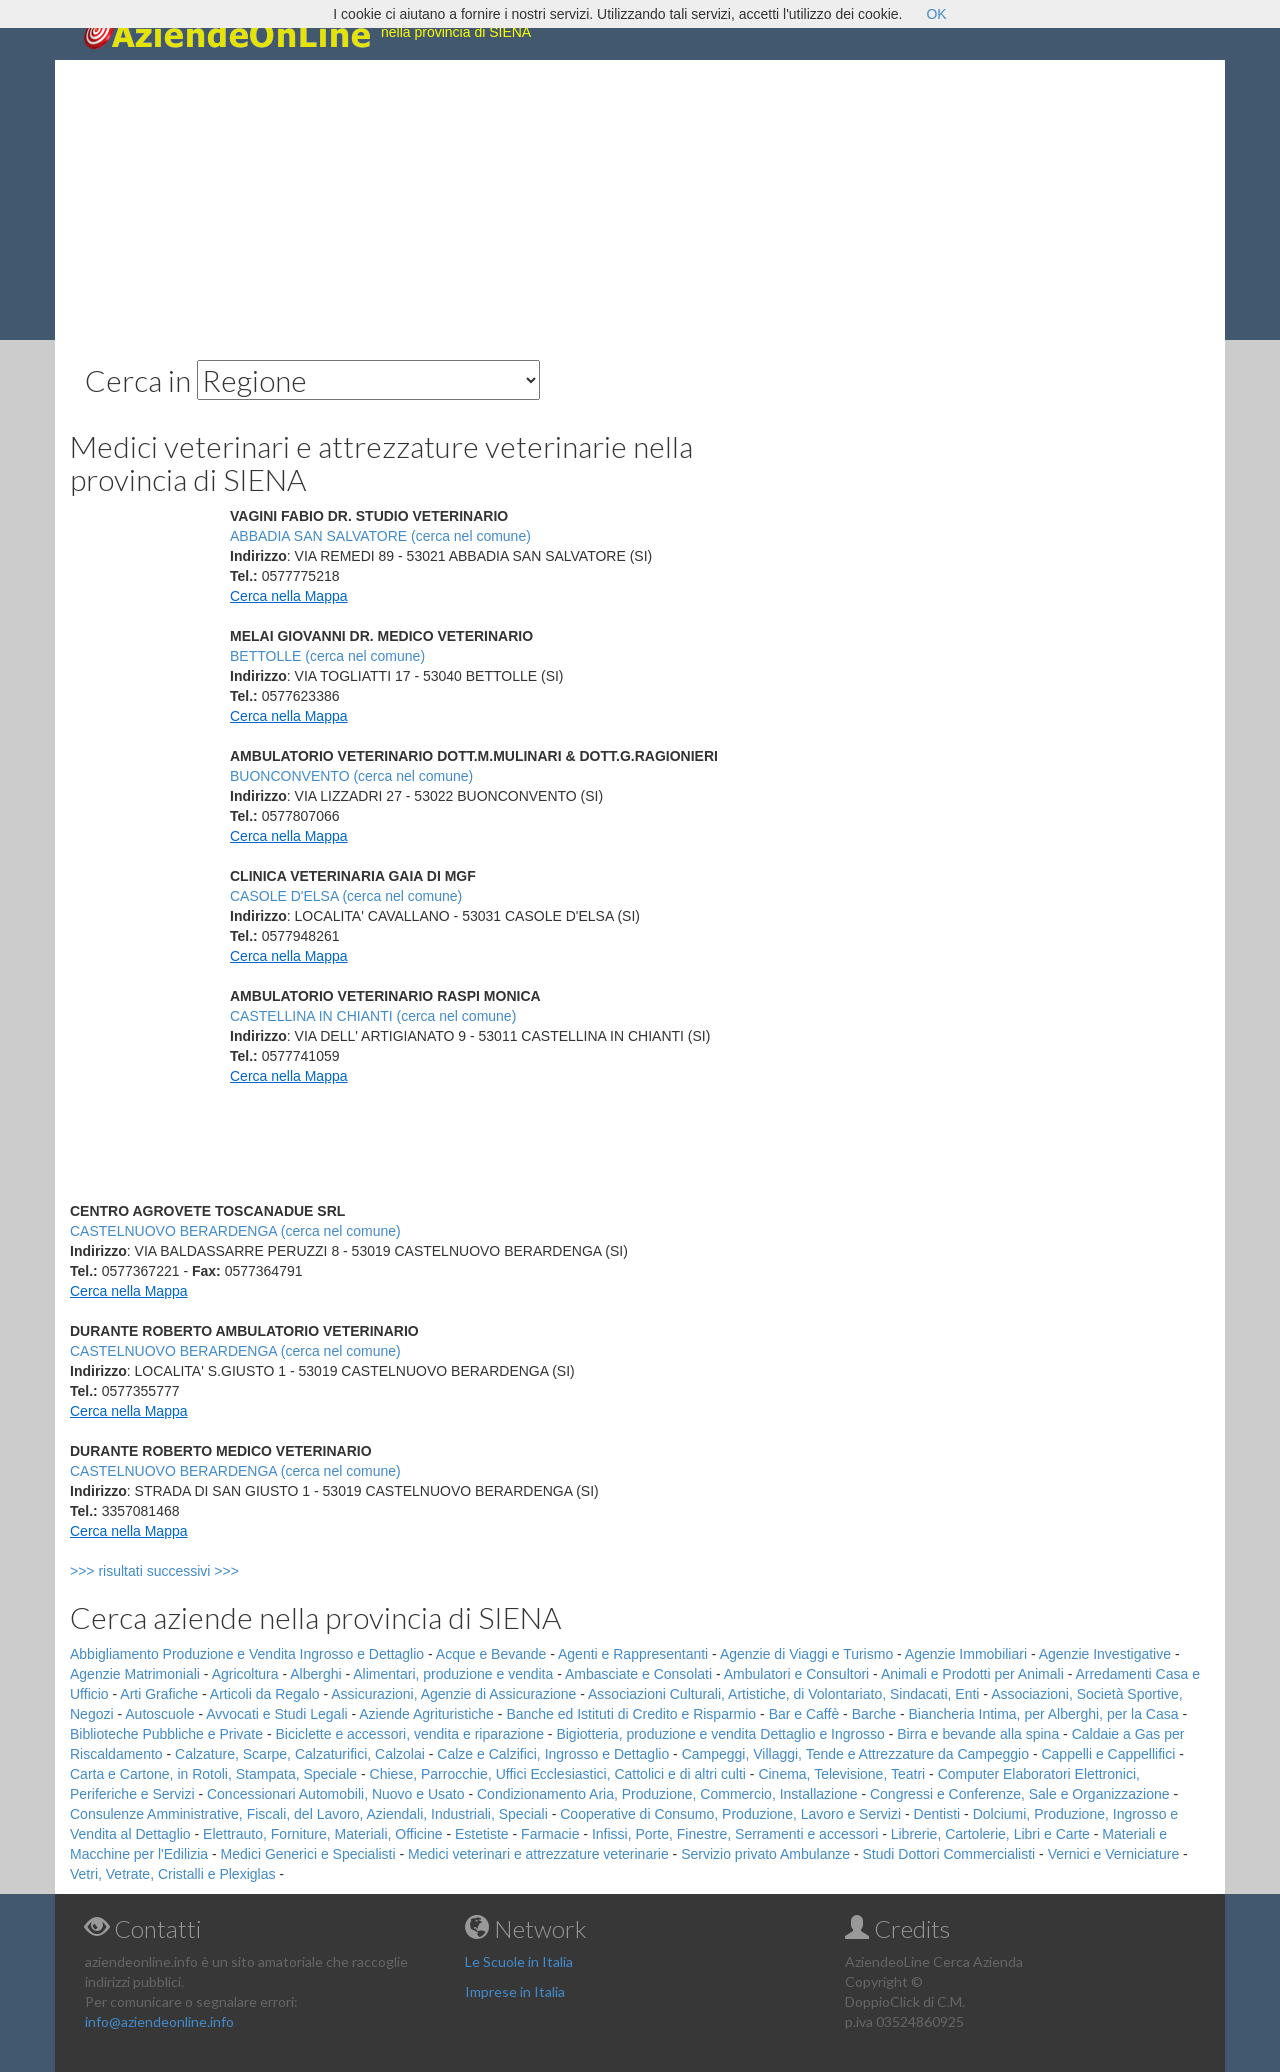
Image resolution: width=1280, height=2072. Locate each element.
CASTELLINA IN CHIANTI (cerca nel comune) (373, 1016)
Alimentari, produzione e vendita (453, 1674)
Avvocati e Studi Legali (276, 1714)
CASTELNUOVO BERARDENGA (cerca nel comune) (235, 1231)
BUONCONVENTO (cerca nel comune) (351, 776)
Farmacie (550, 1834)
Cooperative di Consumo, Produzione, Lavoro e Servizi (730, 1814)
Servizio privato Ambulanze (765, 1854)
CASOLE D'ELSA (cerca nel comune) (346, 896)
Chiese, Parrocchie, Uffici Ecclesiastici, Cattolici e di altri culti (558, 1774)
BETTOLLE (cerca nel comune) (327, 656)
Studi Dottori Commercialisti (949, 1854)
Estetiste (482, 1834)
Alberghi (315, 1674)
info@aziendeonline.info (159, 2021)
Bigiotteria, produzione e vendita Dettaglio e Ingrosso (720, 1734)
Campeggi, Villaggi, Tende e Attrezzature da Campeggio (855, 1754)
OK (936, 14)
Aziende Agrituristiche (426, 1714)
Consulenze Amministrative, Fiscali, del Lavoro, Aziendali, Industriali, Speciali (309, 1814)
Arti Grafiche (159, 1694)
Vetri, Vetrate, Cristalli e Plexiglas (172, 1874)
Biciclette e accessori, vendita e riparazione (409, 1734)
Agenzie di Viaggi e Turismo (806, 1654)
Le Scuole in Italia (519, 1961)
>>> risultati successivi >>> (187, 1571)
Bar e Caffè (804, 1714)
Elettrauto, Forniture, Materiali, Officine (322, 1834)
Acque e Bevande (491, 1654)
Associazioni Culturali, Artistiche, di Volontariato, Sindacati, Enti (783, 1694)
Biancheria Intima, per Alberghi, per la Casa (1043, 1714)
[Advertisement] (640, 200)
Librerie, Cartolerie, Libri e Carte (990, 1834)
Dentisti (937, 1814)
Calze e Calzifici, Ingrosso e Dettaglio (553, 1754)
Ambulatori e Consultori (797, 1674)
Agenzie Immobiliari (966, 1654)
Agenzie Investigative (1105, 1654)
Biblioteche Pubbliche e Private (166, 1734)
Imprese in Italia (515, 1991)
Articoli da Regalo (265, 1694)
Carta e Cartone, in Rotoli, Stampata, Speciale (213, 1774)
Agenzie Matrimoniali (135, 1674)
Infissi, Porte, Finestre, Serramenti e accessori (735, 1834)
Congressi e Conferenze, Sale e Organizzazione (1020, 1794)
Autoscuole (159, 1714)
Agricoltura (245, 1674)
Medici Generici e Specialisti (308, 1854)
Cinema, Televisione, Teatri (841, 1774)
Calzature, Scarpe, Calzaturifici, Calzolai (300, 1754)
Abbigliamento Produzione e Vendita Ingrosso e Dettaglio (247, 1654)
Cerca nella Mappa (289, 596)
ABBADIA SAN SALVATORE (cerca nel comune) (380, 536)
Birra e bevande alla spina (978, 1734)
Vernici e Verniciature (1114, 1854)
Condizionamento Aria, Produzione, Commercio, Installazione (667, 1794)
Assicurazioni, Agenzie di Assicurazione (453, 1694)
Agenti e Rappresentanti (633, 1654)
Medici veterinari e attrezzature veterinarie (538, 1854)
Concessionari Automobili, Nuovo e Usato (336, 1794)
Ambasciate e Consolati (638, 1674)
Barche (874, 1714)
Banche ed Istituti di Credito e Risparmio (631, 1714)
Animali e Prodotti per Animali (972, 1674)
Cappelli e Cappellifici (1108, 1754)
